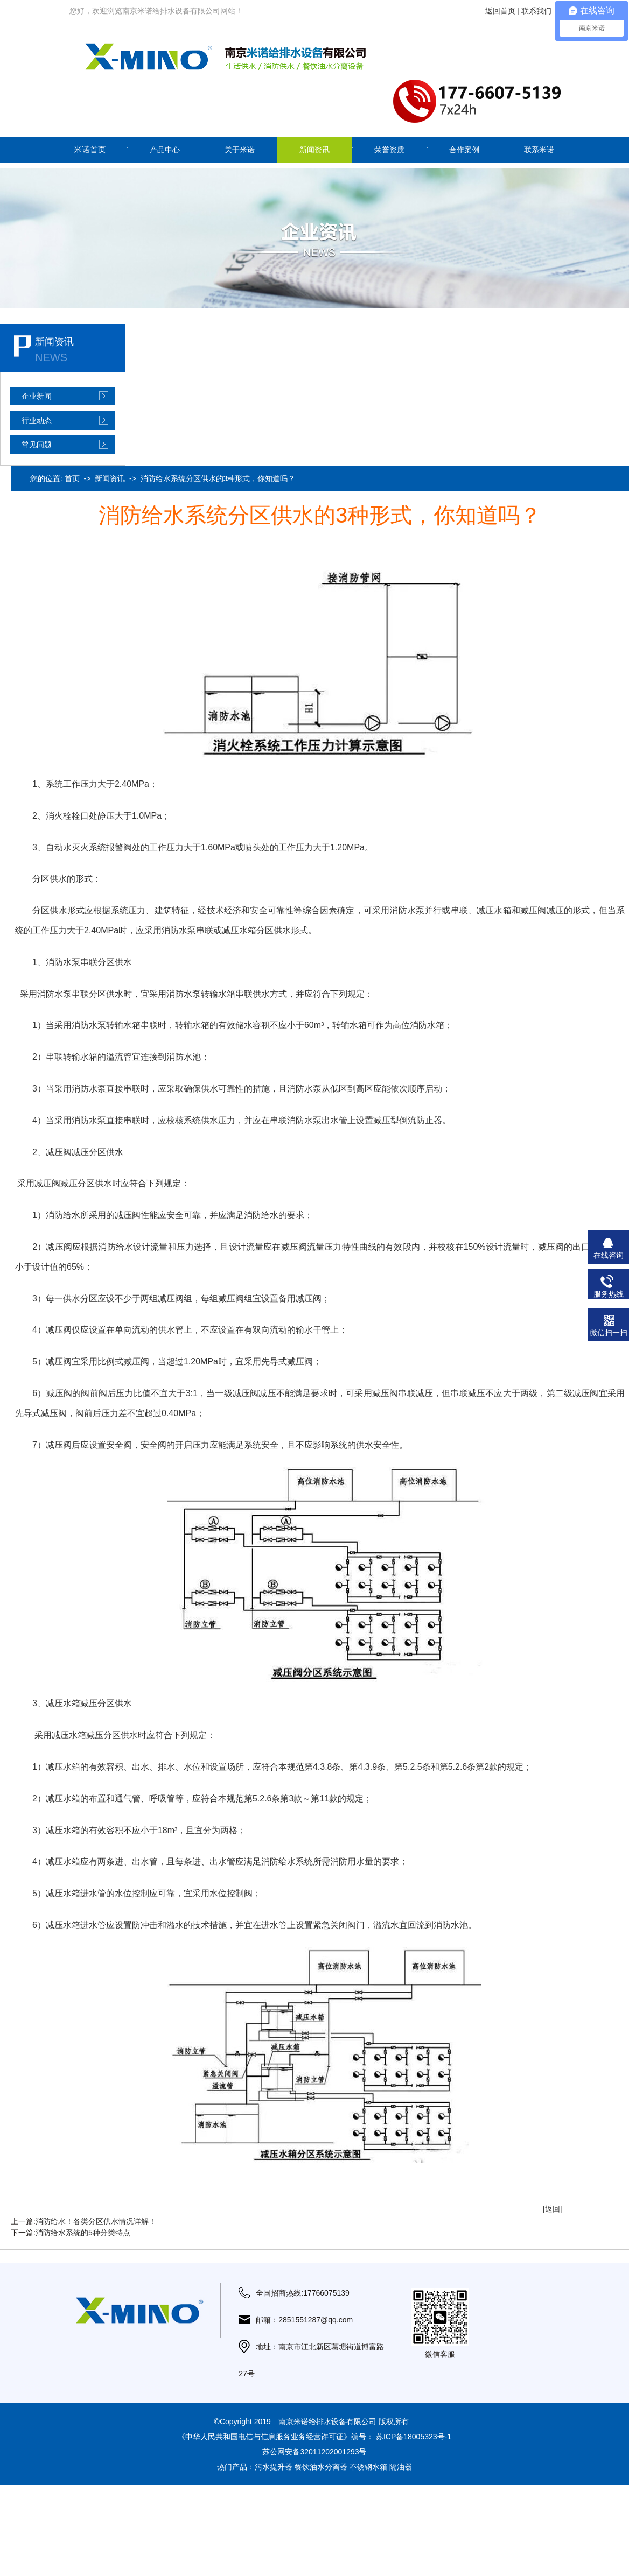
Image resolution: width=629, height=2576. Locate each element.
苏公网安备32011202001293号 (314, 2451)
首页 (72, 478)
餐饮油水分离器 (321, 2466)
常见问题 (37, 444)
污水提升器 (273, 2466)
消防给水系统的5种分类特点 (83, 2232)
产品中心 (165, 149)
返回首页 (500, 10)
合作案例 (464, 149)
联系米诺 (539, 149)
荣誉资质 (389, 149)
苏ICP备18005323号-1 (413, 2436)
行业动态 (37, 420)
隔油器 (400, 2466)
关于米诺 (240, 149)
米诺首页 (90, 149)
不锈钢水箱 (368, 2466)
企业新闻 (37, 396)
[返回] (552, 2209)
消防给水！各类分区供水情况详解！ (96, 2221)
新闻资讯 (314, 149)
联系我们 (536, 10)
